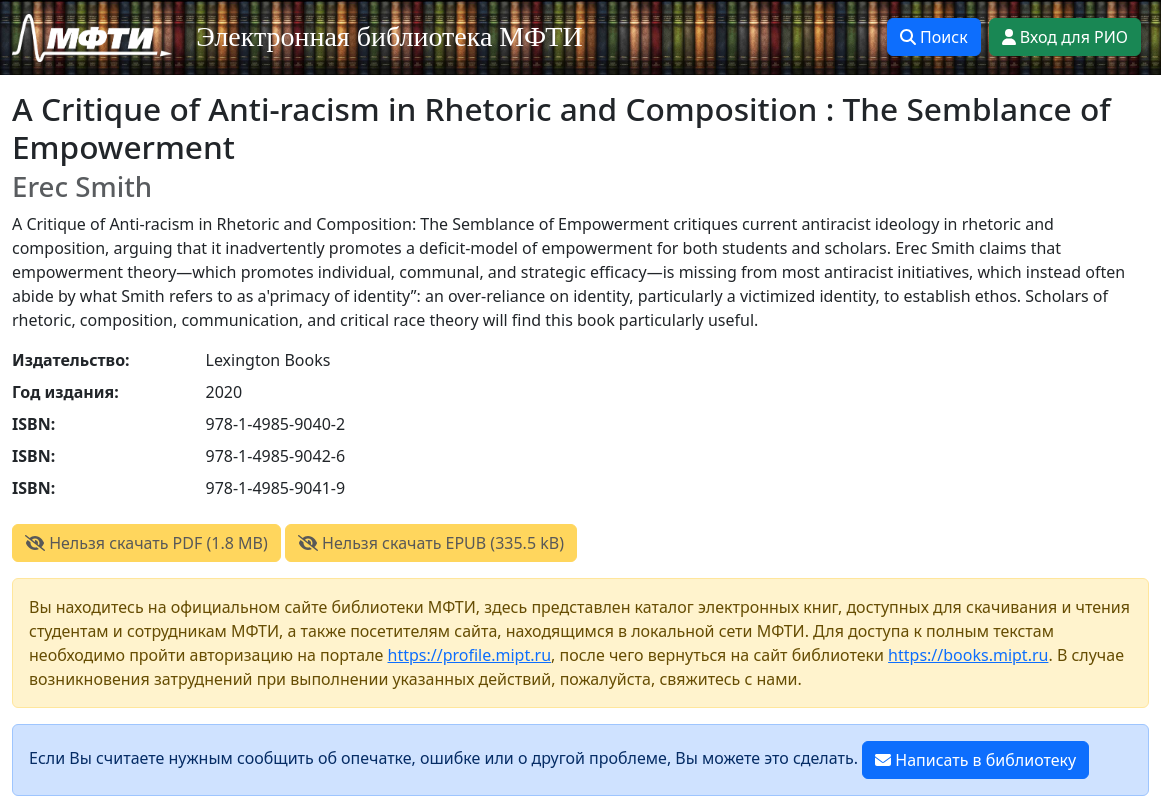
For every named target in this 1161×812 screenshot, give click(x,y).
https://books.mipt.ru (968, 655)
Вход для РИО (1065, 37)
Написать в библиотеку (975, 760)
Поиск (934, 37)
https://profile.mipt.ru (470, 655)
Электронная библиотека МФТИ (389, 36)
